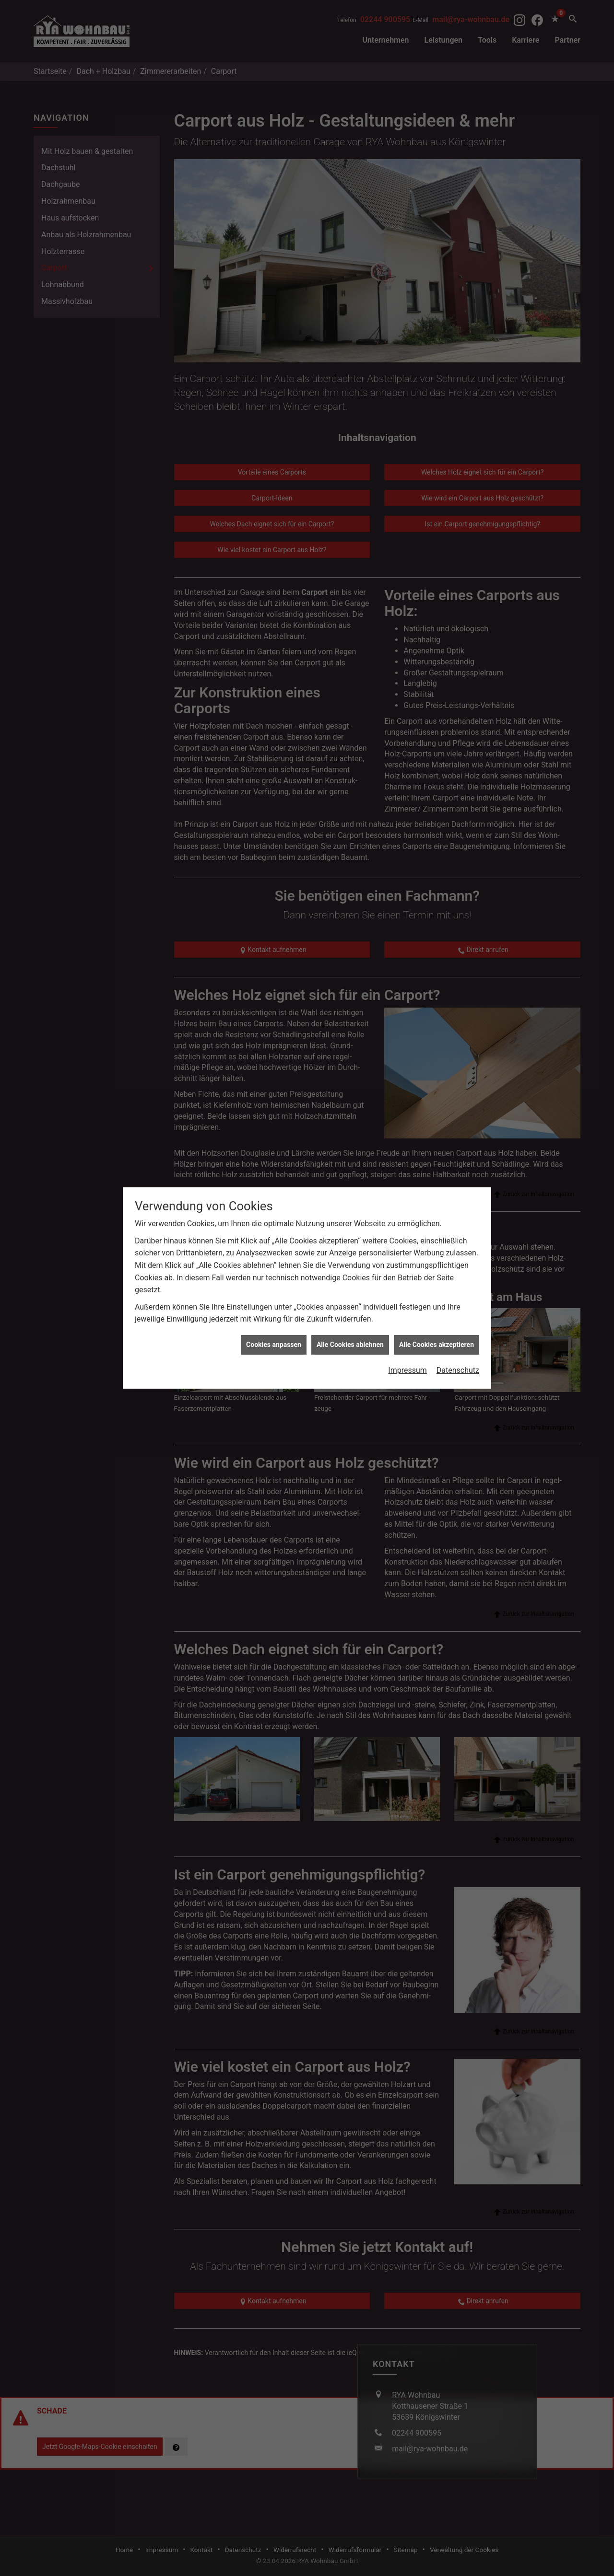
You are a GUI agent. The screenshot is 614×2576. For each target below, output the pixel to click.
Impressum (407, 1229)
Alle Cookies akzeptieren (436, 1204)
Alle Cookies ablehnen (350, 1204)
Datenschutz (458, 1229)
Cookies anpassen (273, 1204)
